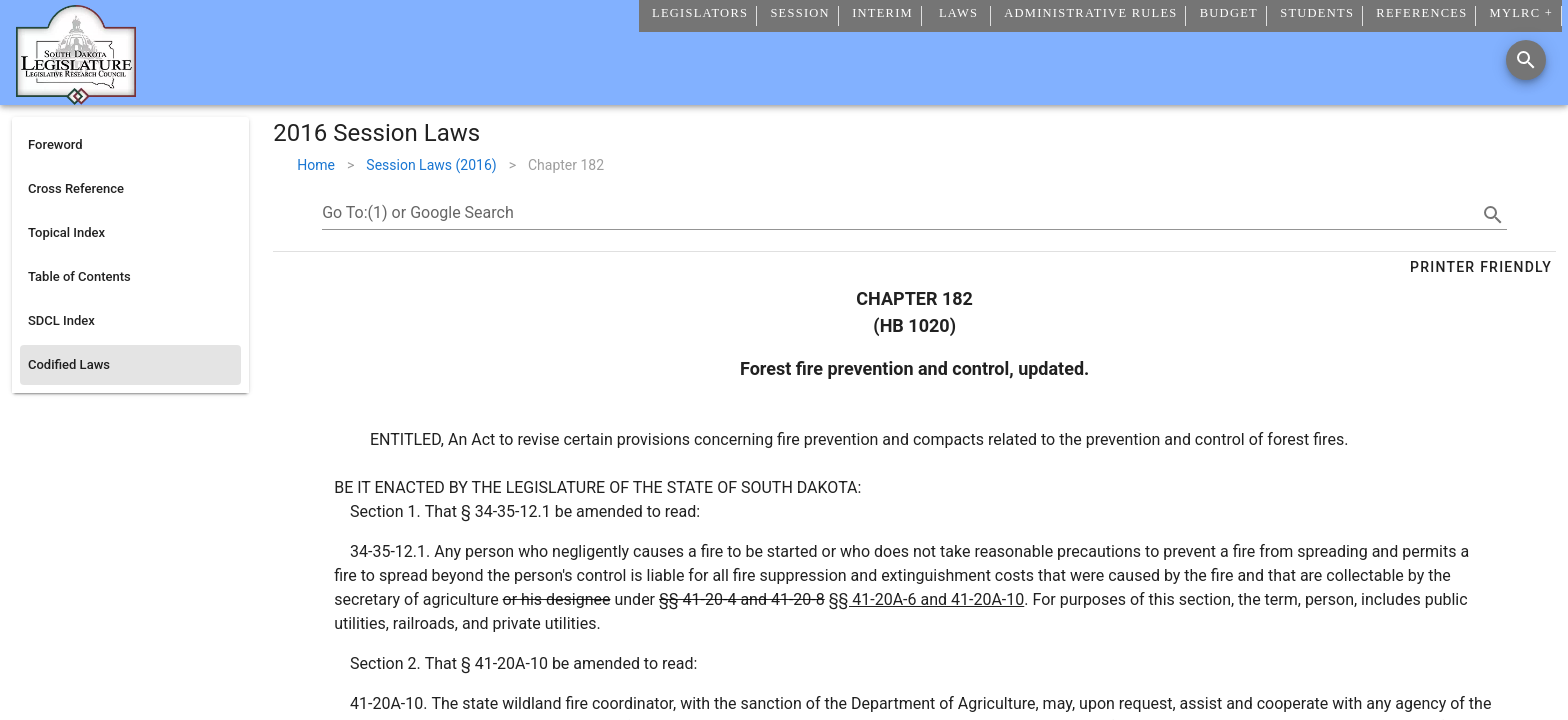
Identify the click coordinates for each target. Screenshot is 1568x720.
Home (316, 165)
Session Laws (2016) (431, 165)
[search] (1493, 215)
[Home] (76, 97)
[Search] (1526, 60)
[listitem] (130, 145)
